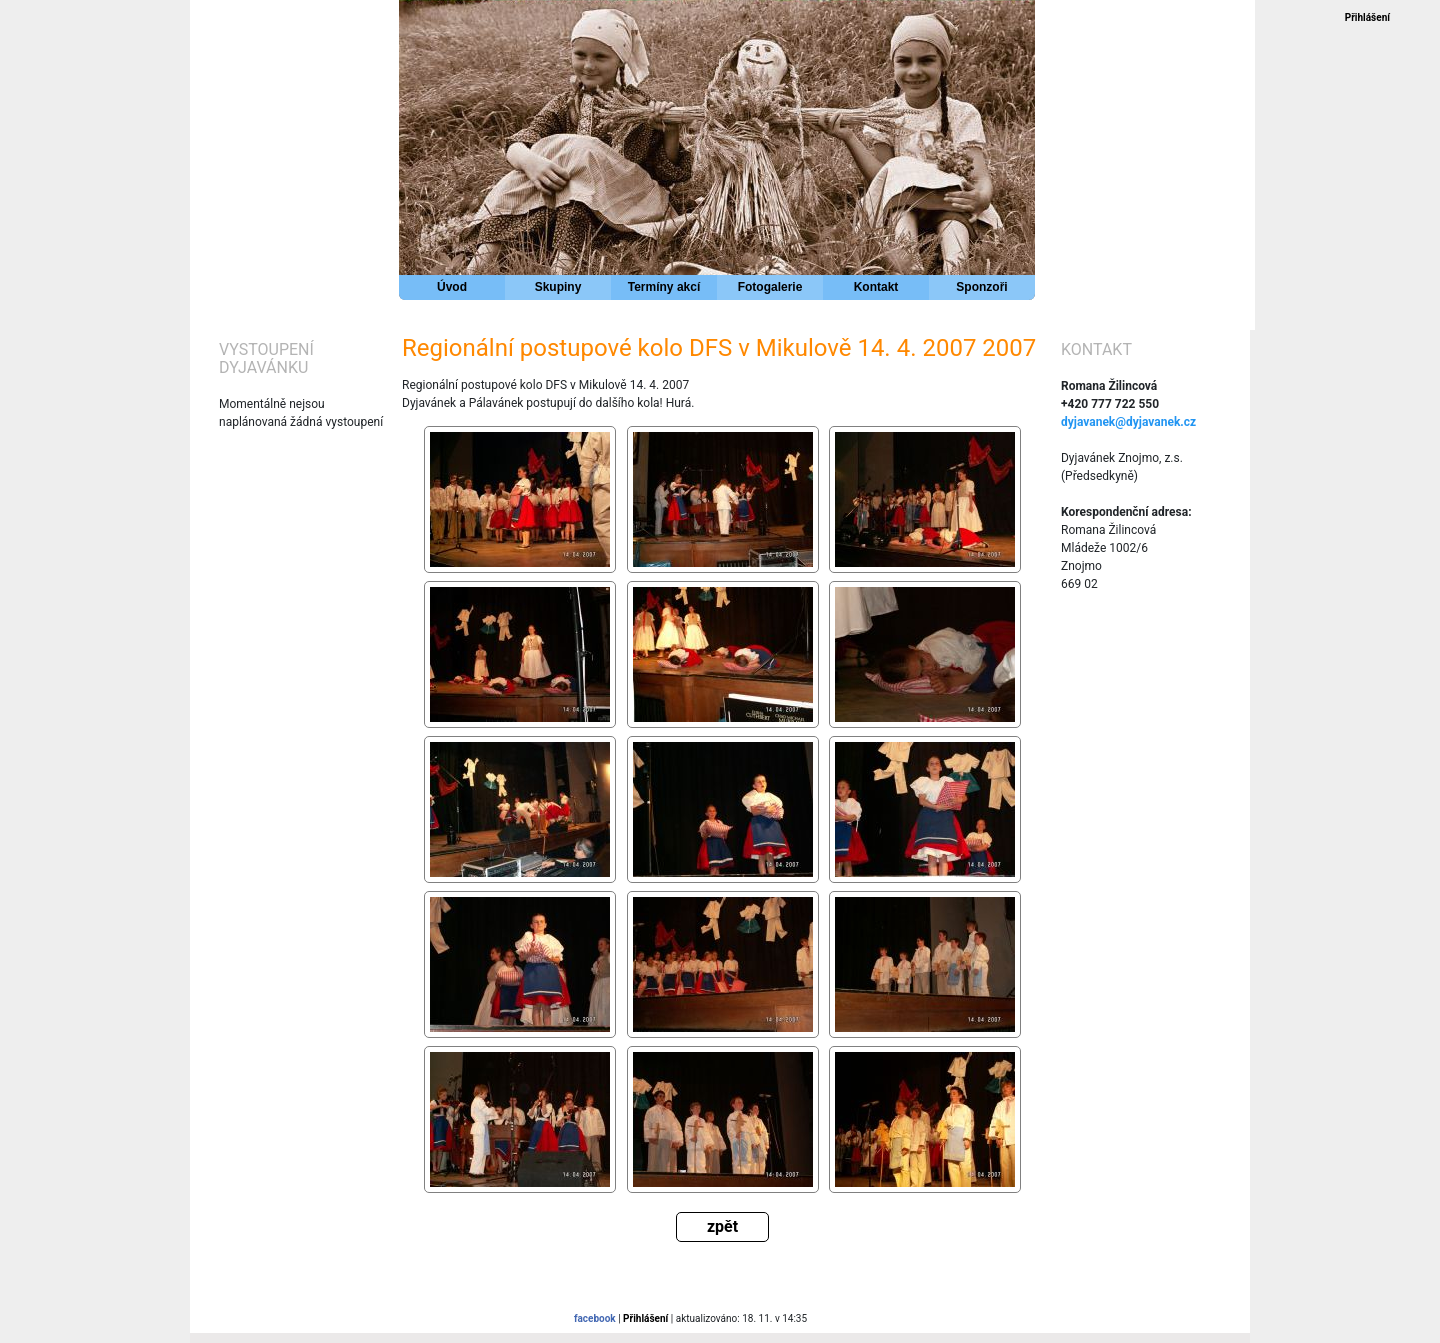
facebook (595, 1318)
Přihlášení (1367, 17)
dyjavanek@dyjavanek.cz (1128, 422)
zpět (722, 1226)
